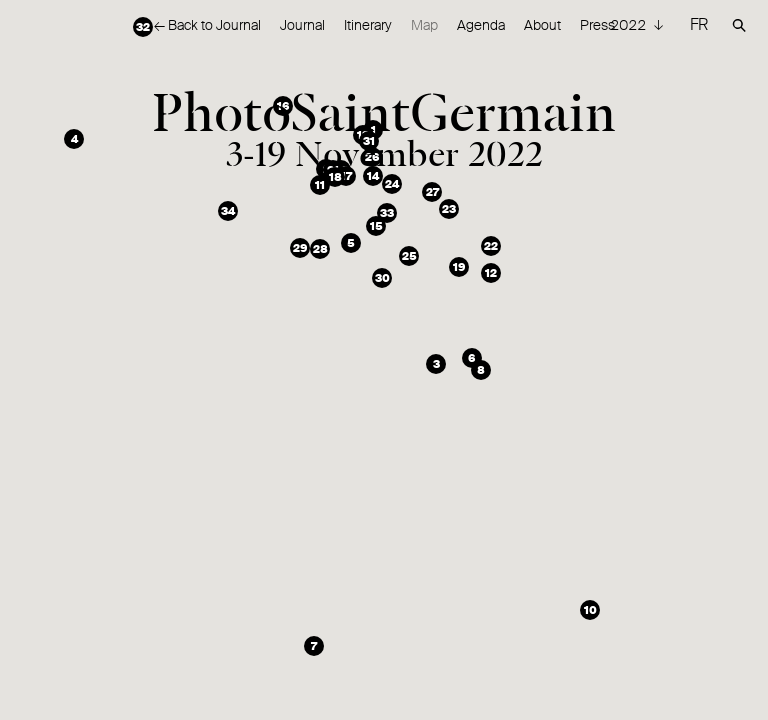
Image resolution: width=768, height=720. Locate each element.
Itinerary (368, 25)
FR (699, 24)
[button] (373, 130)
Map (424, 25)
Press (597, 25)
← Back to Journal (207, 25)
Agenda (481, 25)
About (542, 25)
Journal (302, 25)
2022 (629, 25)
